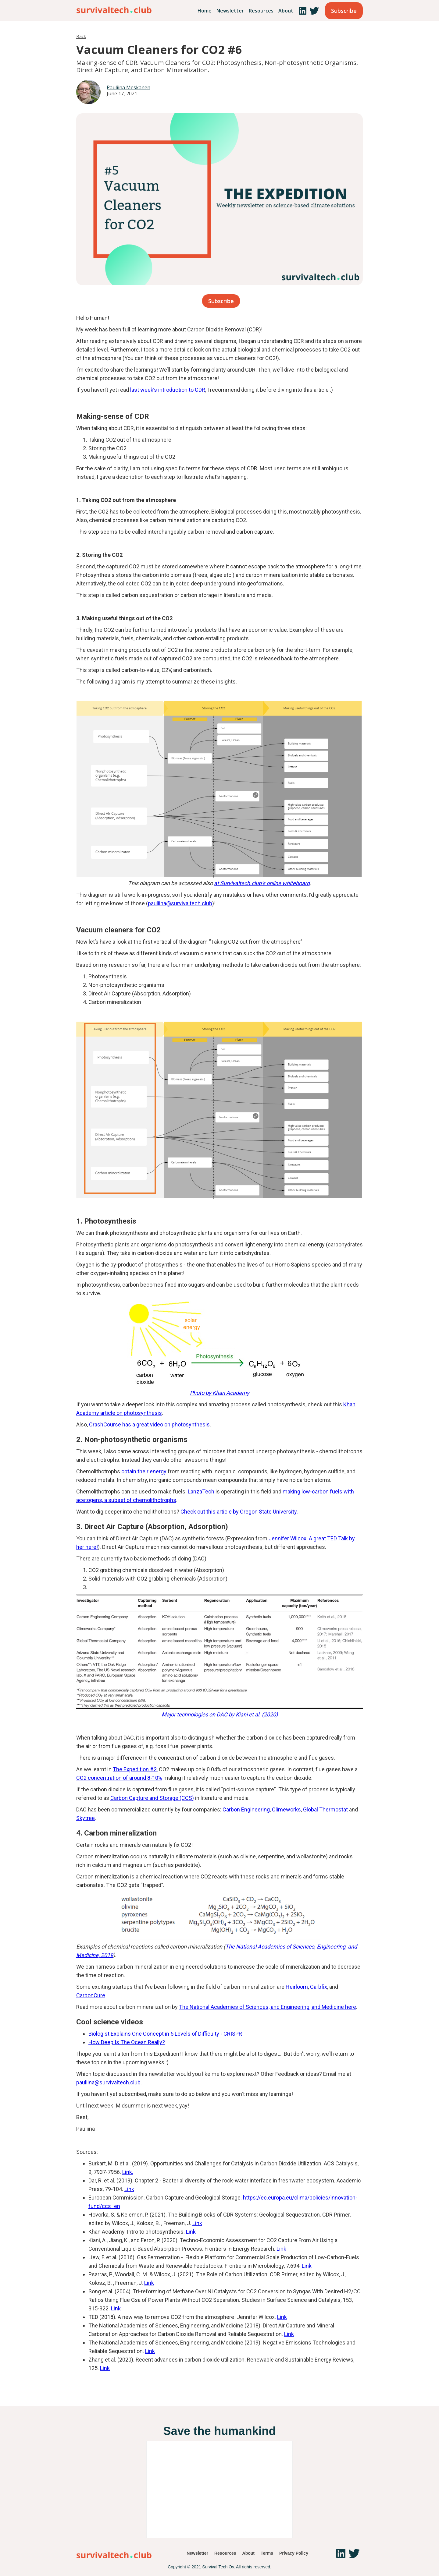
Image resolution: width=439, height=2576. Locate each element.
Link (129, 2189)
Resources (261, 10)
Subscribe (344, 10)
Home (205, 10)
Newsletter (230, 10)
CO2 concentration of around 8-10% (119, 1778)
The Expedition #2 (135, 1769)
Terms (267, 2553)
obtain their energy (143, 1471)
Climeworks (286, 1809)
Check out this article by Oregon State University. (239, 1511)
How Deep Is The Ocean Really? (126, 2042)
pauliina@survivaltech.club (180, 903)
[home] (114, 9)
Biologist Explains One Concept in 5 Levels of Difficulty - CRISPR (165, 2033)
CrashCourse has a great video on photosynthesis (149, 1424)
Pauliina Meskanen (128, 87)
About (285, 10)
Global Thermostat (325, 1809)
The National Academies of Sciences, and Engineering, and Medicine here (267, 2007)
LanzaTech (201, 1491)
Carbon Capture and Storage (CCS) (152, 1798)
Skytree (85, 1818)
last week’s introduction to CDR (167, 390)
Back (81, 36)
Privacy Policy (293, 2553)
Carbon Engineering (246, 1809)
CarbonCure (90, 1995)
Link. (127, 2172)
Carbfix (318, 1987)
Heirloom (297, 1987)
